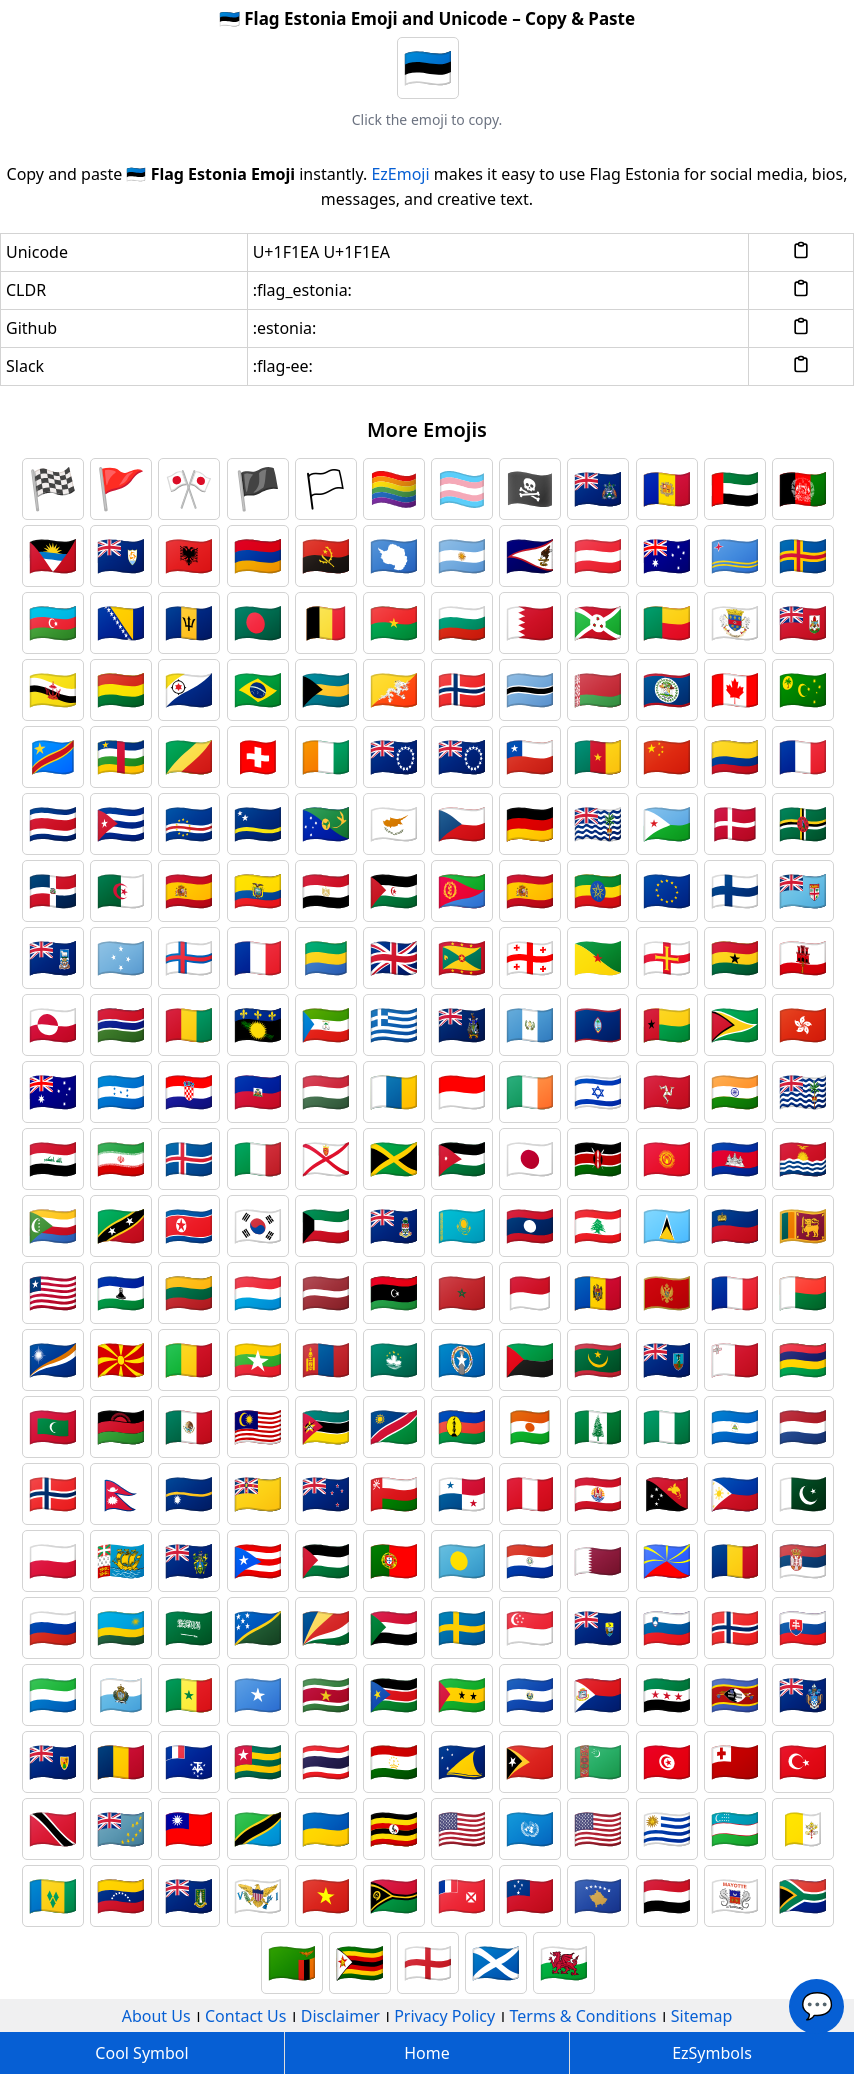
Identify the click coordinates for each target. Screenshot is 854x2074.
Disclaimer (340, 2016)
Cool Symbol (141, 2053)
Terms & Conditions (583, 2016)
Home (427, 2053)
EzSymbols (712, 2053)
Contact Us (245, 2016)
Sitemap (702, 2016)
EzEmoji (400, 174)
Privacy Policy (444, 2016)
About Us (156, 2016)
